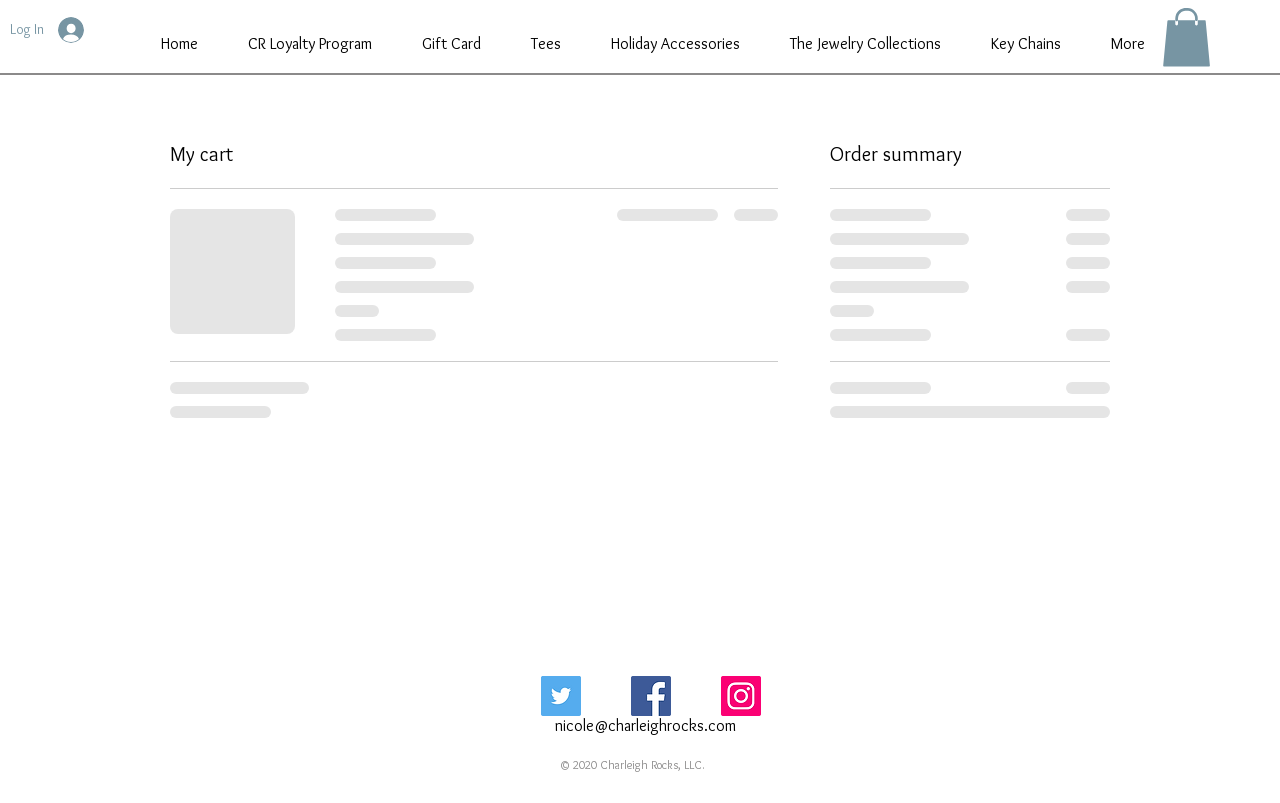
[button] (1186, 37)
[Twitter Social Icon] (561, 696)
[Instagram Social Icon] (741, 696)
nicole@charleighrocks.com (645, 725)
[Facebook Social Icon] (651, 696)
